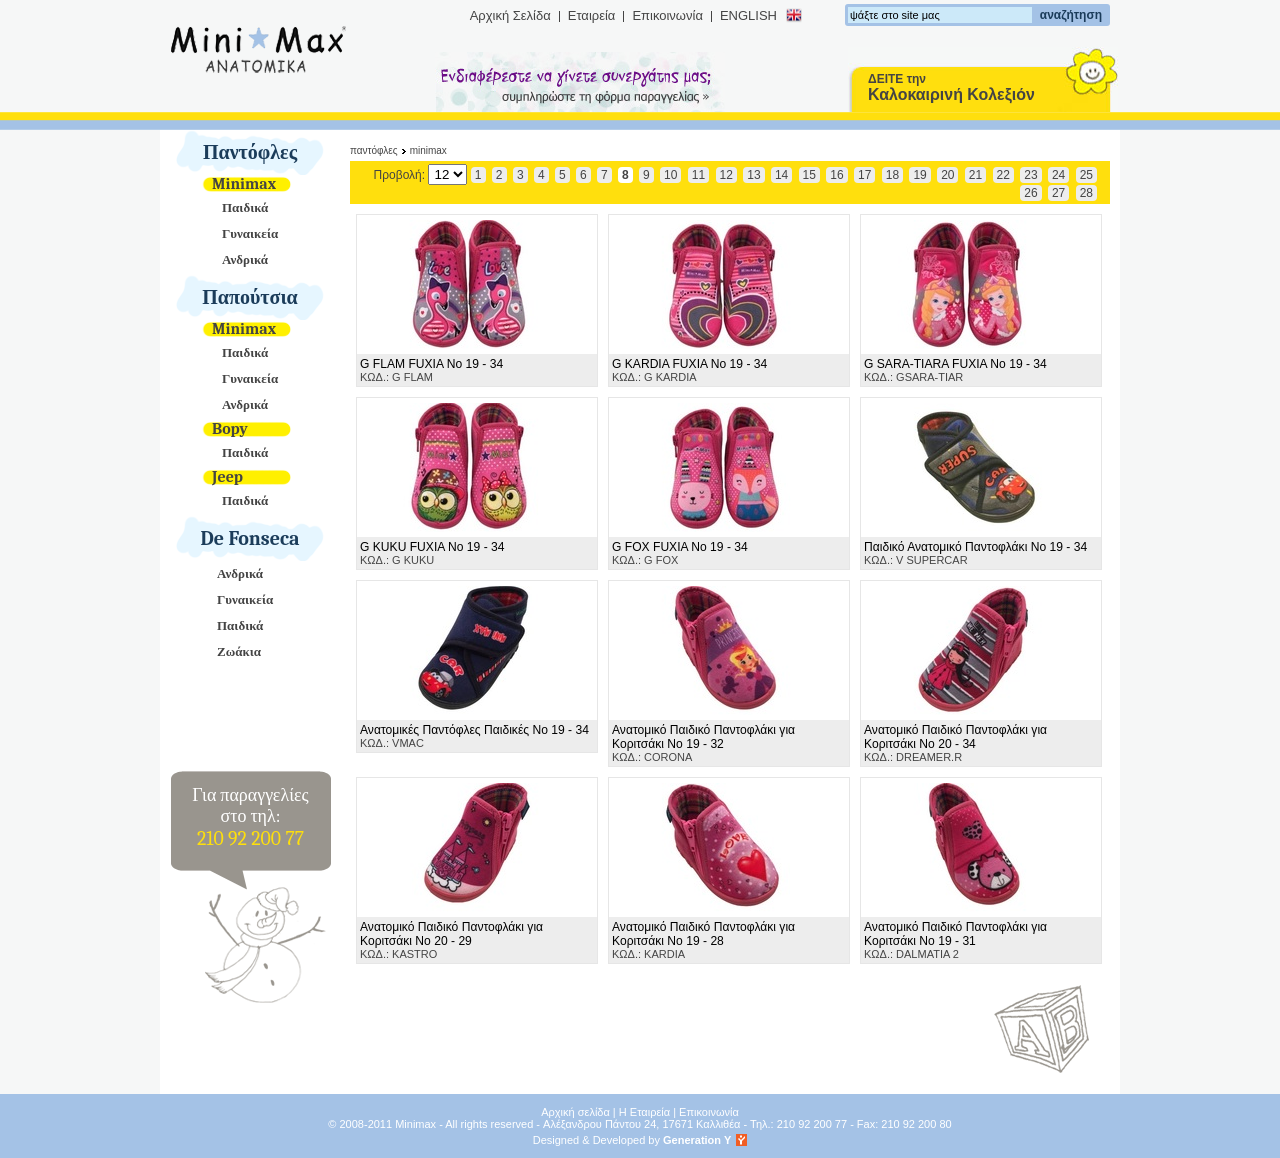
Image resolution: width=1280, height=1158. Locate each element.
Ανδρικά (245, 259)
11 (698, 175)
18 (892, 175)
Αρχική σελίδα (575, 1112)
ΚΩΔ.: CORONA (703, 743)
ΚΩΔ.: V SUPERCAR (975, 553)
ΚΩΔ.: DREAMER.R (955, 743)
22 (1003, 175)
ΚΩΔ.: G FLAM (431, 370)
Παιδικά (245, 207)
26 (1030, 193)
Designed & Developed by (632, 1140)
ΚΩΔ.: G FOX (680, 553)
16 (836, 175)
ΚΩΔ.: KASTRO (451, 940)
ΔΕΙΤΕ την (951, 87)
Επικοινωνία (667, 15)
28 (1086, 193)
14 (781, 175)
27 (1058, 193)
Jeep (227, 477)
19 (919, 175)
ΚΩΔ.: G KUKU (432, 553)
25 (1086, 175)
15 (809, 175)
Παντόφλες (250, 152)
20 (947, 175)
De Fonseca (250, 538)
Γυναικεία (250, 233)
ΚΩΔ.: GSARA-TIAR (955, 370)
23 (1030, 175)
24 (1058, 175)
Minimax (244, 184)
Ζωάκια (239, 651)
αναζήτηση (1071, 15)
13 (753, 175)
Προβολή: (421, 175)
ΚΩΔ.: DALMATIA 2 (955, 940)
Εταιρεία (592, 15)
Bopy (230, 429)
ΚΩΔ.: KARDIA (703, 940)
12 (726, 175)
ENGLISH (748, 15)
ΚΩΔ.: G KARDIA (689, 370)
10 (670, 175)
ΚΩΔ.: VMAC (474, 736)
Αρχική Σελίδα (510, 15)
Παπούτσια (250, 297)
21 (975, 175)
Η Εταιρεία (644, 1112)
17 (864, 175)
